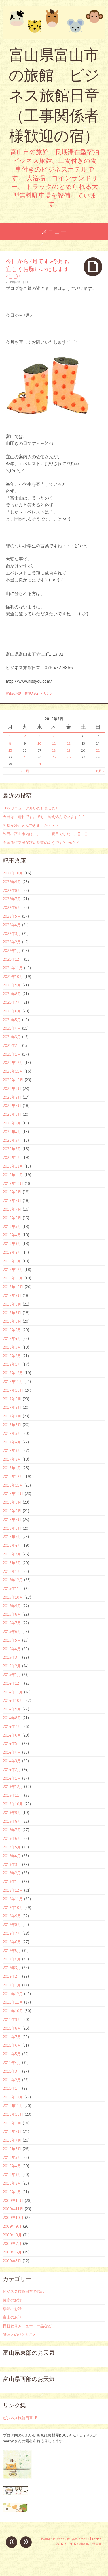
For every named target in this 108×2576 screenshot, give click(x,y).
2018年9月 (12, 1295)
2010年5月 (12, 2157)
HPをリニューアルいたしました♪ (30, 808)
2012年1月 (12, 1985)
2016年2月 (12, 1562)
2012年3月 (12, 1967)
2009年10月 (13, 2217)
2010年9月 (12, 2123)
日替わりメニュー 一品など (27, 2325)
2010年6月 (12, 2148)
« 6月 (25, 771)
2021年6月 (12, 1011)
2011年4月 (12, 2062)
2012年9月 (12, 1916)
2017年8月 (12, 1407)
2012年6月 (12, 1942)
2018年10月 (13, 1286)
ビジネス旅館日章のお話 (23, 2291)
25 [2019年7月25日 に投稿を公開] (54, 757)
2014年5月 (12, 1743)
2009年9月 (12, 2226)
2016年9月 (12, 1502)
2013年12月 (13, 1786)
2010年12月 (13, 2097)
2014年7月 (12, 1726)
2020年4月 (12, 1131)
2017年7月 (12, 1416)
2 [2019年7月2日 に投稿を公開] (25, 736)
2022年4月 (12, 925)
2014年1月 (12, 1778)
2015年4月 (12, 1649)
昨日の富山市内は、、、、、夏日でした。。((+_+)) (45, 833)
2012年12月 (13, 1890)
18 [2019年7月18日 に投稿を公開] (54, 750)
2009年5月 (12, 2260)
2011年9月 (12, 2019)
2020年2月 (12, 1148)
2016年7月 (12, 1519)
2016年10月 (13, 1493)
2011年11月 (13, 2002)
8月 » (100, 771)
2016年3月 (12, 1554)
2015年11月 (13, 1588)
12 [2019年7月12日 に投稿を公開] (69, 743)
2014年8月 (12, 1717)
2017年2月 (12, 1459)
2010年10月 (13, 2114)
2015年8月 (12, 1614)
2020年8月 (12, 1097)
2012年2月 (12, 1976)
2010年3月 (12, 2174)
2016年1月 (12, 1571)
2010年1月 (12, 2192)
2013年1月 (12, 1881)
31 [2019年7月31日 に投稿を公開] (39, 764)
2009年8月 (12, 2235)
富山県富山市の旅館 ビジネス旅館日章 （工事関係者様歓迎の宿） (54, 95)
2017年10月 (13, 1390)
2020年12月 (13, 1062)
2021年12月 (13, 959)
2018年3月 (12, 1347)
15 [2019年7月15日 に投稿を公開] (10, 750)
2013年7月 (12, 1829)
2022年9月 (12, 881)
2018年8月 (12, 1304)
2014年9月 (12, 1709)
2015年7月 (12, 1623)
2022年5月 (12, 916)
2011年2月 (12, 2080)
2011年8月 (12, 2028)
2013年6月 (12, 1838)
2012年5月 (12, 1950)
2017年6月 (12, 1424)
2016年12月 (13, 1476)
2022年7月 (12, 898)
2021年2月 (12, 1045)
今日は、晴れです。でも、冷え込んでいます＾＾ (44, 816)
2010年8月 (12, 2131)
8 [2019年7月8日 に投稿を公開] (10, 743)
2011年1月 (12, 2088)
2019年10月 (13, 1183)
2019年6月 (12, 1218)
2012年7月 (12, 1933)
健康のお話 (12, 2300)
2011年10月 (13, 2010)
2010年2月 (12, 2183)
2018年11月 (13, 1278)
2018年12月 (13, 1269)
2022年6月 (12, 907)
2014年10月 (13, 1700)
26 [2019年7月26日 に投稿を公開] (69, 757)
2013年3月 (12, 1864)
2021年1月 (12, 1054)
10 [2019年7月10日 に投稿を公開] (39, 743)
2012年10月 (13, 1907)
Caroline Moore (89, 2544)
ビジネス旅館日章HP (20, 2417)
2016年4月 (12, 1545)
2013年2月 (12, 1872)
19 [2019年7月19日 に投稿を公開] (69, 750)
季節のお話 (12, 2308)
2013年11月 (13, 1795)
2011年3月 (12, 2071)
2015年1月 (12, 1674)
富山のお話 (14, 693)
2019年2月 (12, 1252)
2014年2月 (12, 1769)
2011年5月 (12, 2054)
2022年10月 (13, 873)
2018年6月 (12, 1321)
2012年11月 (13, 1898)
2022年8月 (12, 890)
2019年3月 (12, 1243)
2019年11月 (13, 1174)
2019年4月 (12, 1235)
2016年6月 (12, 1528)
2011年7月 (12, 2036)
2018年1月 (12, 1364)
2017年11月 (13, 1381)
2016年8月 (12, 1511)
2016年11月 (13, 1485)
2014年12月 (13, 1683)
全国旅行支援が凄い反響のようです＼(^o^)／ (41, 842)
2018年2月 (12, 1356)
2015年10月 (13, 1597)
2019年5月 (12, 1226)
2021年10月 (13, 976)
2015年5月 (12, 1640)
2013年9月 (12, 1812)
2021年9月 (12, 985)
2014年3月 (12, 1761)
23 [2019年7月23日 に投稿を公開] (25, 757)
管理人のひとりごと (38, 693)
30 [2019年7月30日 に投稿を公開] (25, 764)
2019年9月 (12, 1192)
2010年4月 (12, 2165)
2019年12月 (13, 1166)
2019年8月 (12, 1200)
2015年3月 (12, 1657)
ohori (30, 282)
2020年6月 (12, 1114)
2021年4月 (12, 1028)
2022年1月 (12, 950)
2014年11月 (13, 1692)
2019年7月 (12, 1209)
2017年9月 (12, 1399)
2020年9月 (12, 1088)
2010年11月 (13, 2105)
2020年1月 (12, 1157)
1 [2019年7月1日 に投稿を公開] (10, 736)
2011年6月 (12, 2045)
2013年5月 (12, 1847)
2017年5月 (12, 1433)
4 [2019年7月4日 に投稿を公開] (54, 736)
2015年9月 (12, 1605)
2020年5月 (12, 1123)
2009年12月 (13, 2200)
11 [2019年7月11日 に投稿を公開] (54, 743)
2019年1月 (12, 1261)
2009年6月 (12, 2252)
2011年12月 (13, 1993)
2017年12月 (13, 1373)
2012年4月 (12, 1959)
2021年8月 (12, 993)
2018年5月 (12, 1329)
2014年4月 (12, 1752)
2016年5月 (12, 1536)
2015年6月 (12, 1631)
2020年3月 (12, 1140)
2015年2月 (12, 1666)
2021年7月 (12, 1002)
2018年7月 (12, 1312)
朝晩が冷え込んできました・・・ (31, 825)
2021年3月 (12, 1036)
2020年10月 (13, 1080)
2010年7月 (12, 2140)
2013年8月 (12, 1821)
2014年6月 (12, 1735)
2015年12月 (13, 1579)
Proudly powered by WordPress (64, 2539)
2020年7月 (12, 1105)
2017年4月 (12, 1442)
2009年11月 (13, 2209)
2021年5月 (12, 1019)
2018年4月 (12, 1338)
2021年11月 (13, 968)
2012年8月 (12, 1924)
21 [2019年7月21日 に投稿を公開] (98, 750)
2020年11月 (13, 1071)
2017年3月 (12, 1450)
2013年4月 (12, 1855)
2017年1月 (12, 1467)
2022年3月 (12, 933)
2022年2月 (12, 942)
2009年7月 (12, 2243)
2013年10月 (13, 1804)
